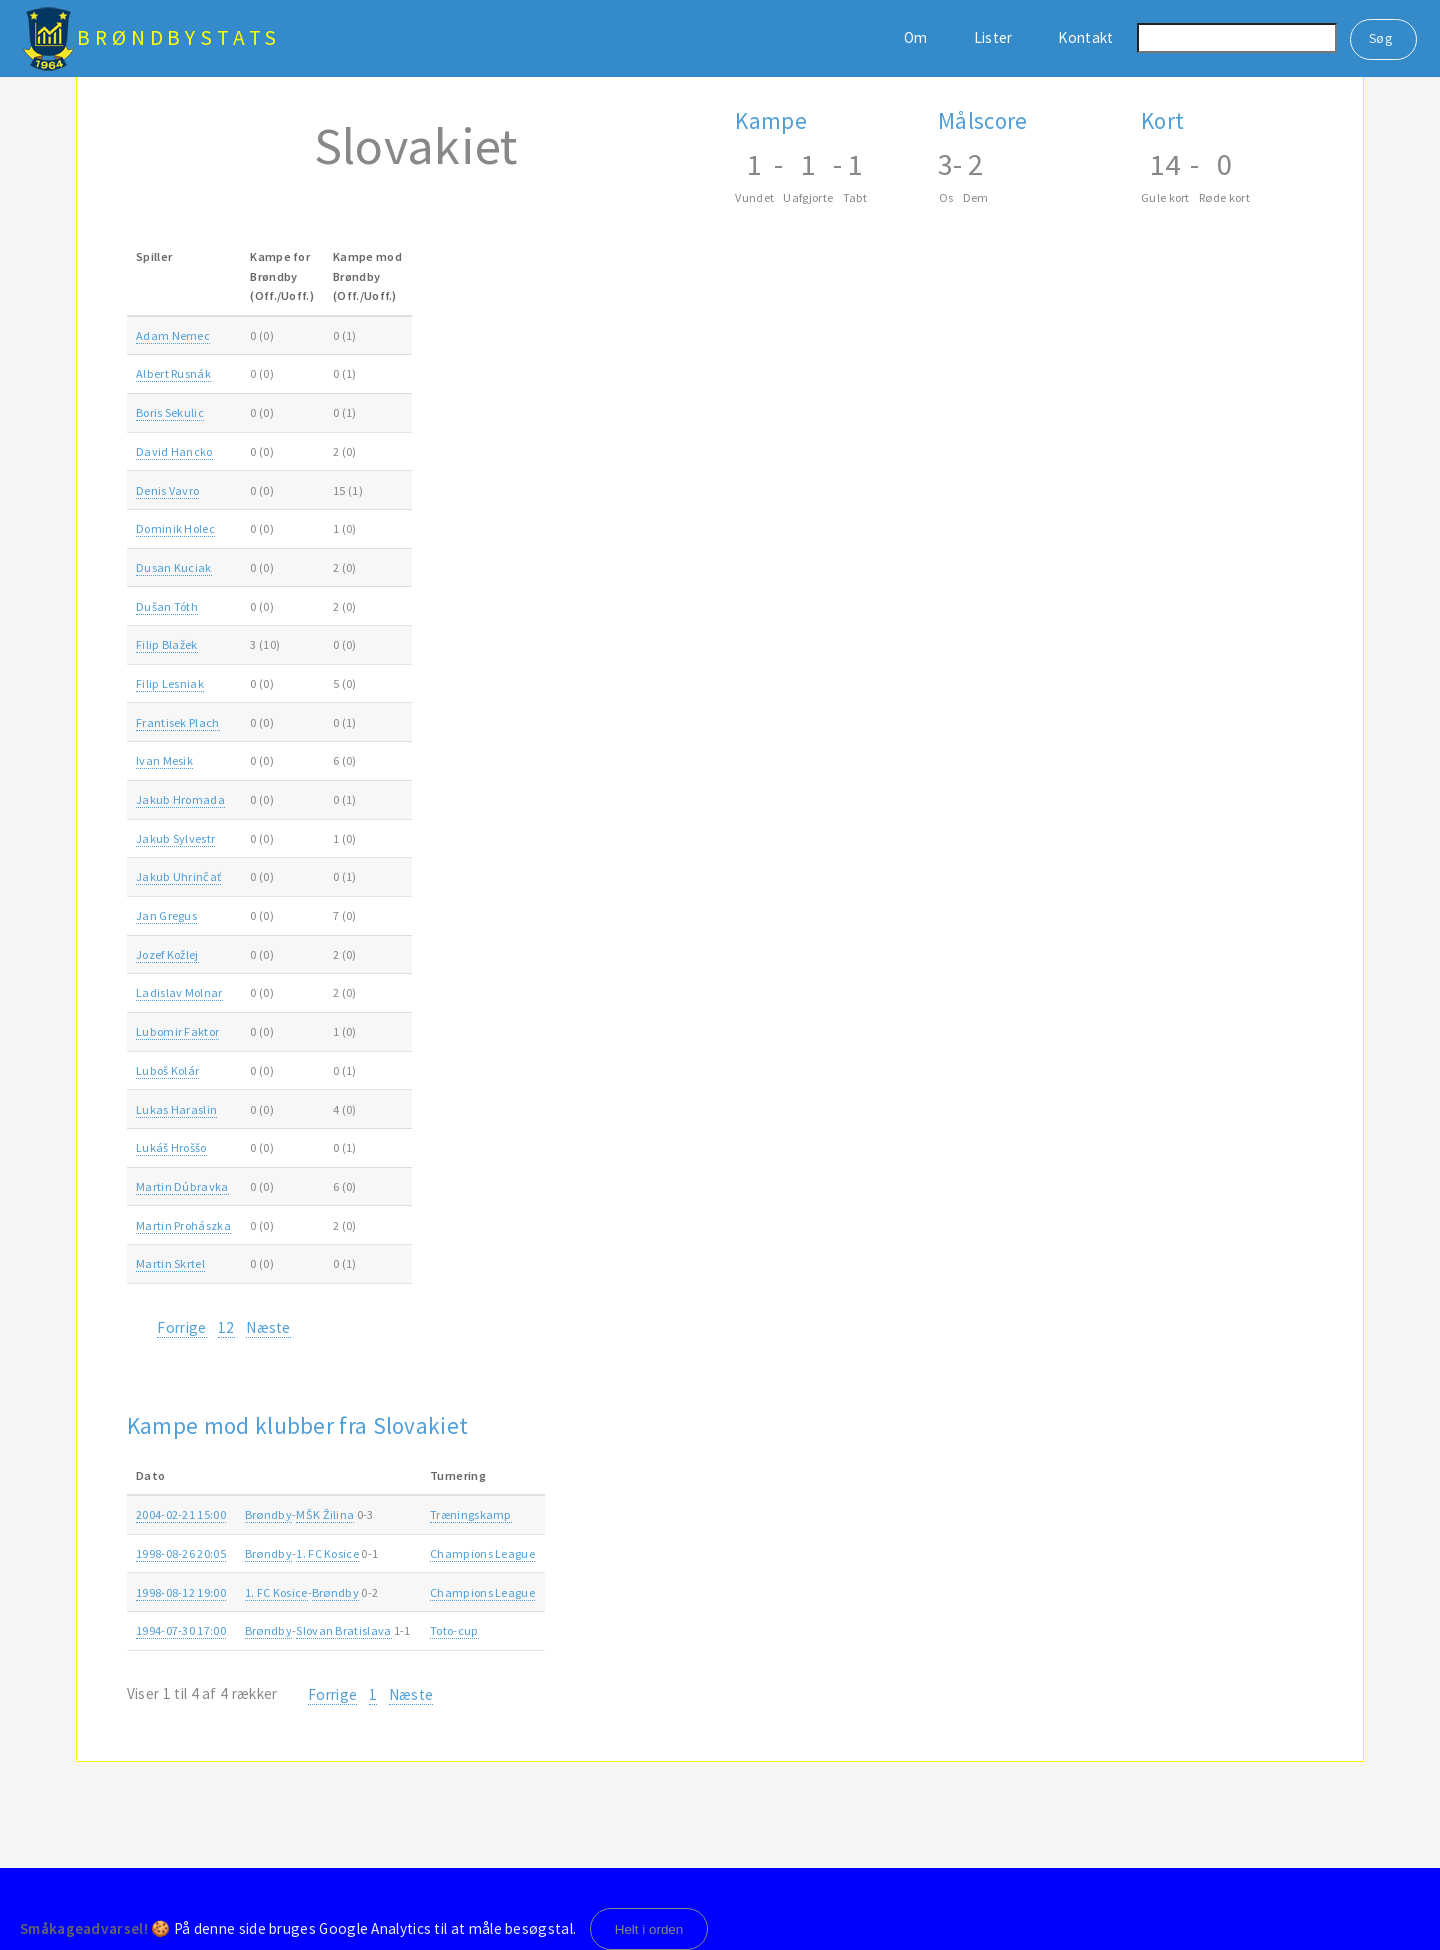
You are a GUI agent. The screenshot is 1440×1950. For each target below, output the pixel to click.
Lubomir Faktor (177, 1031)
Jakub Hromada (180, 799)
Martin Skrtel (170, 1263)
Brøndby (268, 1514)
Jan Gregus (166, 915)
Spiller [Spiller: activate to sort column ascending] (154, 256)
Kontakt (1085, 37)
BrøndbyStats (179, 37)
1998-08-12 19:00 (181, 1592)
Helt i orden (649, 1929)
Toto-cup (454, 1630)
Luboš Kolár (167, 1070)
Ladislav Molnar (179, 992)
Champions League (482, 1553)
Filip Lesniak (170, 683)
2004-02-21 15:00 (181, 1514)
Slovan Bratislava (343, 1630)
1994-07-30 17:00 (181, 1630)
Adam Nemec (173, 335)
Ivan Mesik (164, 760)
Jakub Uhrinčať (178, 876)
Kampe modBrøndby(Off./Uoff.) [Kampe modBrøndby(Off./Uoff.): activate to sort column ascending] (367, 276)
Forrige (181, 1327)
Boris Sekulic (170, 412)
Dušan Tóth (167, 606)
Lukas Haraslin (176, 1109)
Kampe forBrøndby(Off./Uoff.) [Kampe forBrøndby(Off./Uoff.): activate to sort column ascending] (282, 276)
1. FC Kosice (327, 1553)
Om (916, 37)
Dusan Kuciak (174, 567)
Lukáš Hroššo (171, 1147)
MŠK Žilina (325, 1514)
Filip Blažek (167, 644)
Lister (993, 37)
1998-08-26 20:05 (181, 1553)
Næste (268, 1327)
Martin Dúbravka (182, 1186)
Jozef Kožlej (167, 954)
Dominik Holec (175, 528)
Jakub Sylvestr (175, 838)
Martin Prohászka (183, 1225)
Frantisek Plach (178, 722)
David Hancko (174, 451)
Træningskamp (471, 1514)
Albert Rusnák (173, 373)
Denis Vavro (167, 490)
